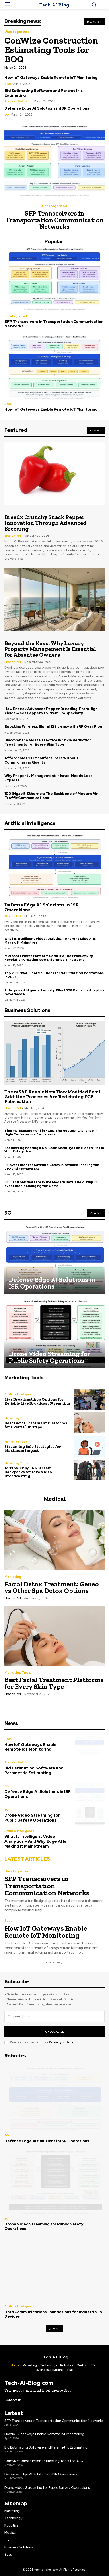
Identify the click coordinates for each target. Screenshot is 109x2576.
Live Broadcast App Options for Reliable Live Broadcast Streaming (37, 1401)
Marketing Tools (16, 1418)
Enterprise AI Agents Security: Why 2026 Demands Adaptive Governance (54, 992)
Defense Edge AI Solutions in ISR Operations (46, 108)
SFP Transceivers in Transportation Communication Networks (54, 220)
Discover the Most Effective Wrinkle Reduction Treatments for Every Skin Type (48, 742)
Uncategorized (16, 32)
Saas (8, 84)
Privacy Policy (61, 2042)
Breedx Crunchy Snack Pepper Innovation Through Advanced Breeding (45, 523)
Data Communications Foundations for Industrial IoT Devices (54, 2314)
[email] (54, 2016)
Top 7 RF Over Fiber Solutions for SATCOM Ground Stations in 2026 (54, 975)
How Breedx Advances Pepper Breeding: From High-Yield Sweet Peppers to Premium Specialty (51, 711)
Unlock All (54, 2032)
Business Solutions (18, 101)
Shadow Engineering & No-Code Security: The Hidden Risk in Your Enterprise (54, 1150)
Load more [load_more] (54, 1962)
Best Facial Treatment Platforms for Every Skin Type (35, 1424)
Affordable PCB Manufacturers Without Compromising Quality (41, 760)
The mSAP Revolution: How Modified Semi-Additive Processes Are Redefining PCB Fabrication (53, 1096)
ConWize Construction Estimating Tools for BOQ (51, 49)
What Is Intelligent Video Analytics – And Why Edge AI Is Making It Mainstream (50, 940)
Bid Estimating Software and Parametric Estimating (43, 92)
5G (6, 114)
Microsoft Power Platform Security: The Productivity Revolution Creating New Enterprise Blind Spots (48, 958)
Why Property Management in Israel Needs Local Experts (48, 777)
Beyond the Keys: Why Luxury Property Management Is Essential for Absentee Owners (50, 649)
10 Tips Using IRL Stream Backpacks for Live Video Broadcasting (28, 1471)
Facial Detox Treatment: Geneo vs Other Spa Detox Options (51, 1587)
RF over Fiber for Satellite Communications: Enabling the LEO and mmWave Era (51, 1167)
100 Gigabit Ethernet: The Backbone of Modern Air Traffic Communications (51, 795)
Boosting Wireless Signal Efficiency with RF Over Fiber (54, 726)
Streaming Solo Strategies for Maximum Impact (32, 1448)
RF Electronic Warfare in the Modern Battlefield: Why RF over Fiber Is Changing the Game (51, 1184)
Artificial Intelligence (19, 1394)
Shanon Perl (12, 536)
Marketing (12, 1577)
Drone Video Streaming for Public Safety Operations (32, 1818)
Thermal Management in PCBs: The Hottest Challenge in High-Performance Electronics (50, 1132)
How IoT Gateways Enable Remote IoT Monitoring (51, 77)
